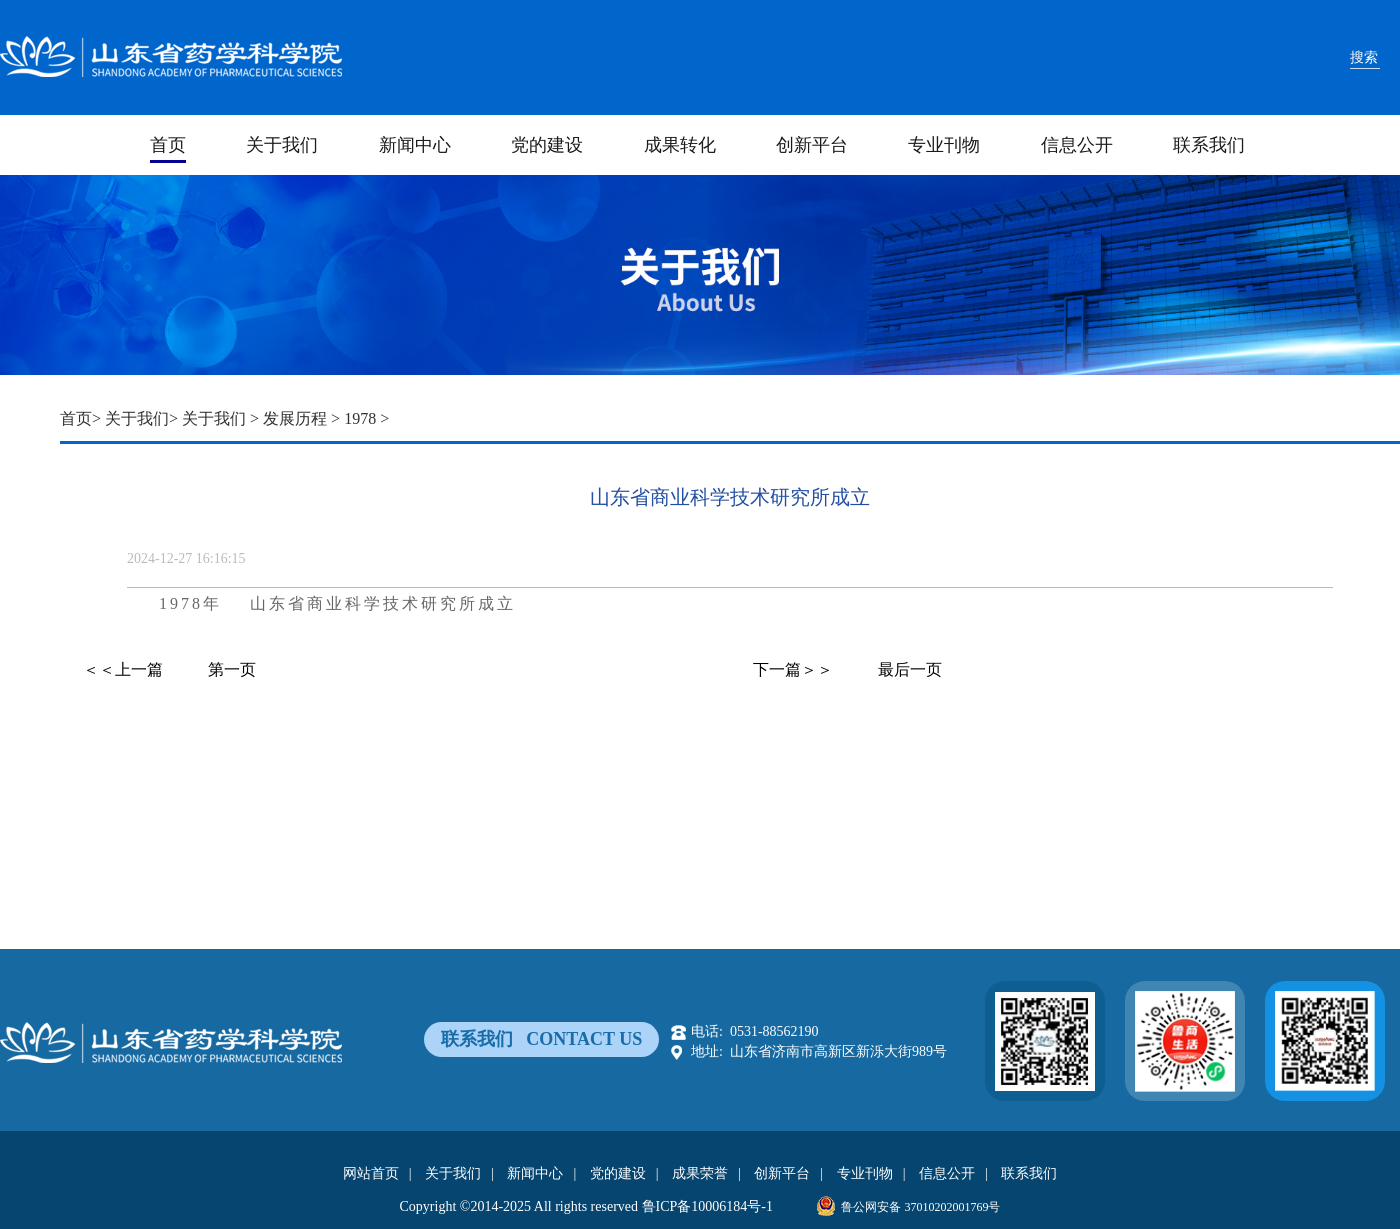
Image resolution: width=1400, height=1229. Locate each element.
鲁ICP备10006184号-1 (707, 1206)
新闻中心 (415, 145)
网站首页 (371, 1173)
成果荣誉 (700, 1173)
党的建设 (547, 145)
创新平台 (812, 145)
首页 (168, 145)
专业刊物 (944, 145)
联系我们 (1209, 145)
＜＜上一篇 (123, 669)
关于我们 (282, 145)
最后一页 (910, 669)
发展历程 (295, 418)
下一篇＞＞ (793, 669)
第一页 (232, 669)
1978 (360, 418)
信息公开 (1077, 145)
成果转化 (680, 145)
